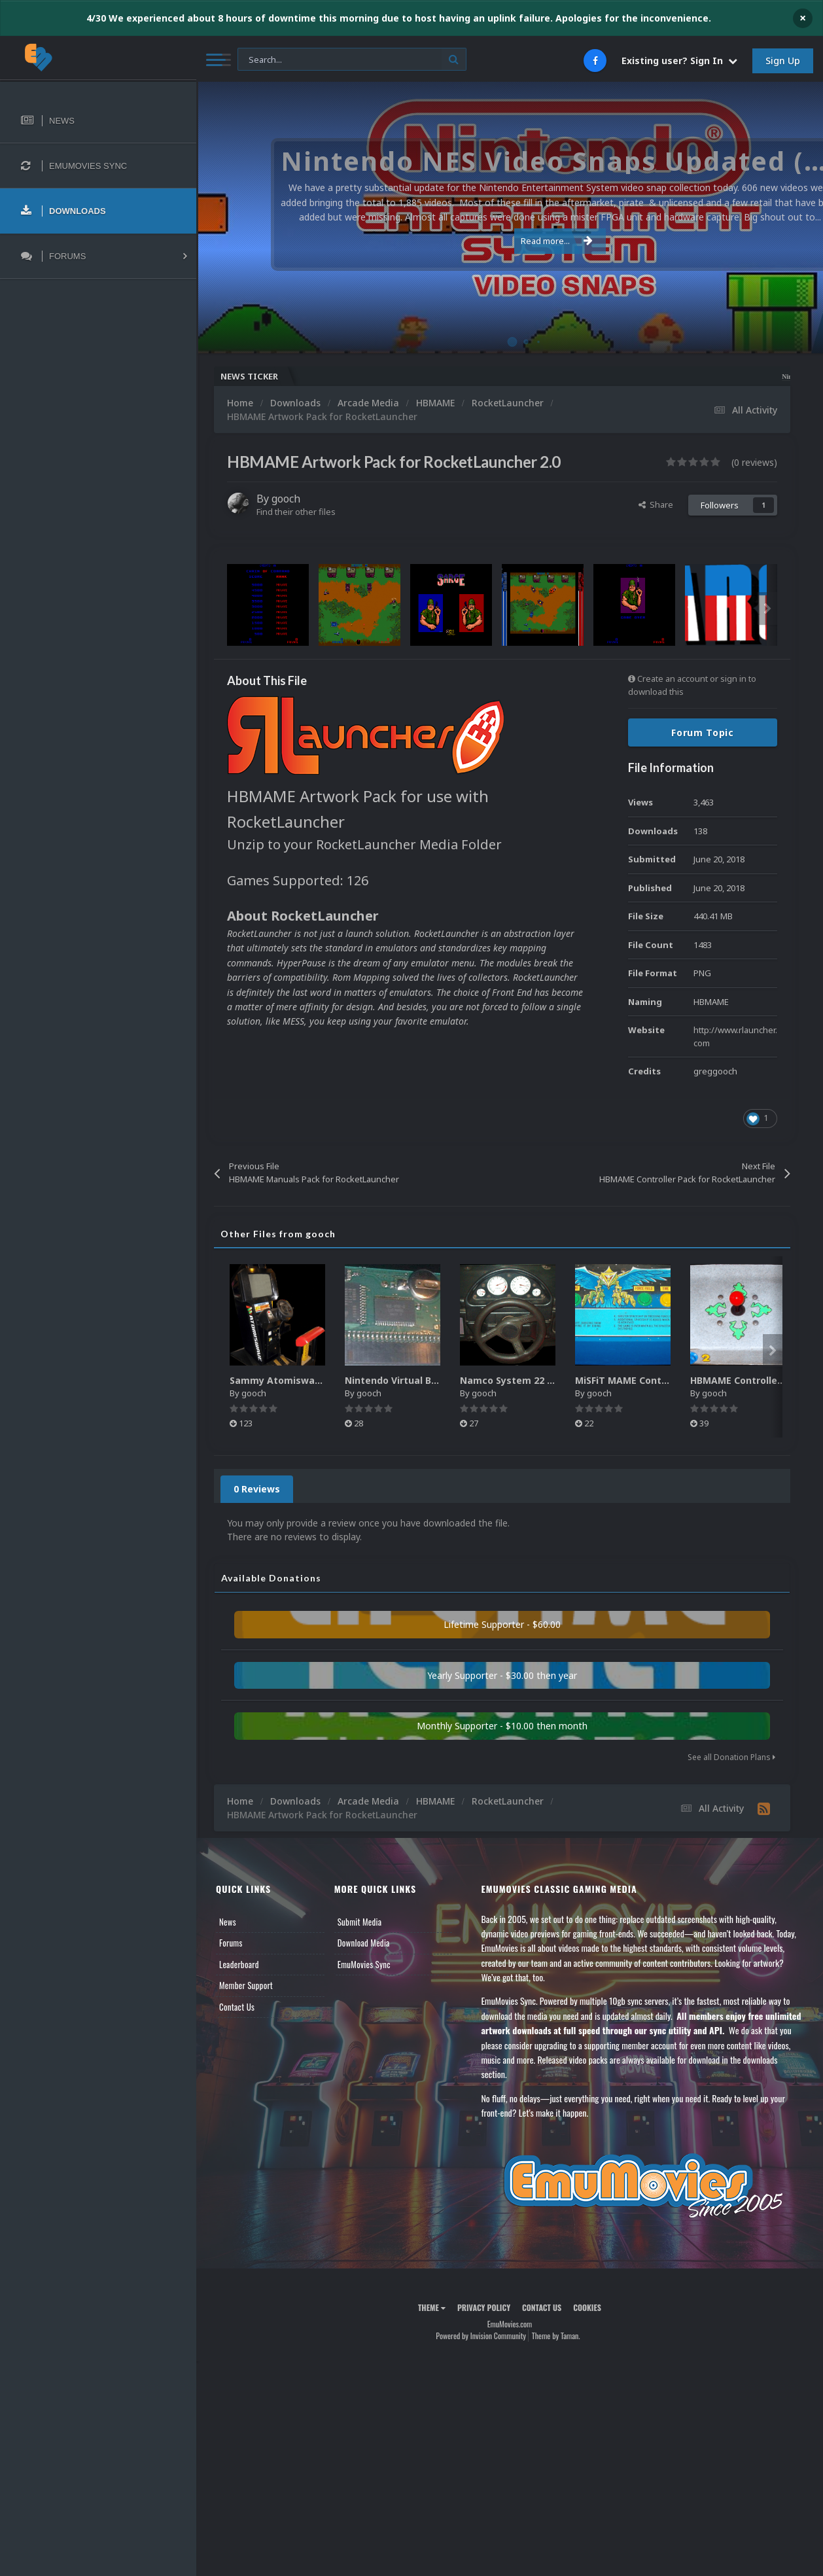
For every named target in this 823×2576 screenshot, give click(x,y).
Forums (231, 1942)
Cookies (587, 2307)
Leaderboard (239, 1964)
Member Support (246, 1985)
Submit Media (360, 1921)
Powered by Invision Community (481, 2335)
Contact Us (236, 2006)
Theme (432, 2307)
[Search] (352, 59)
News (227, 1921)
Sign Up (782, 60)
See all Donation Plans (731, 1757)
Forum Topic (702, 732)
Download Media (364, 1942)
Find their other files (296, 512)
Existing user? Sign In (679, 60)
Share (656, 504)
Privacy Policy (483, 2307)
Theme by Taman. (556, 2335)
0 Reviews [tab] (257, 1489)
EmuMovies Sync (364, 1964)
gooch (285, 498)
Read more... (508, 241)
